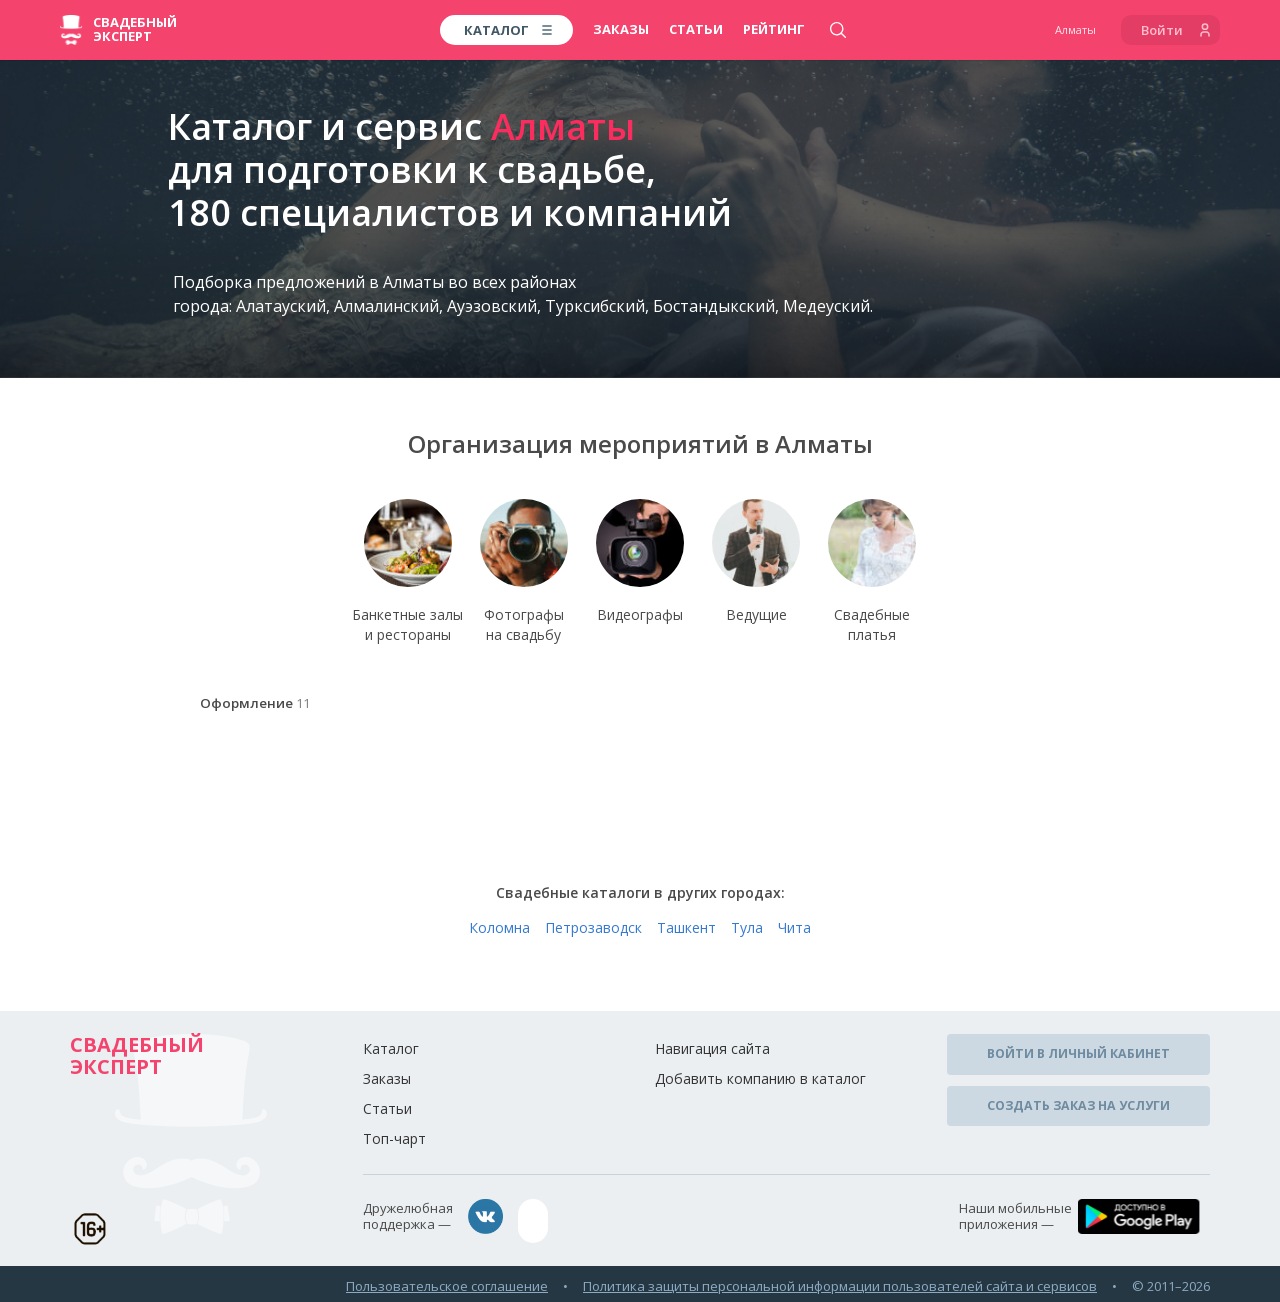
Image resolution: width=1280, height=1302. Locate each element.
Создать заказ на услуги (1078, 1100)
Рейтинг (774, 29)
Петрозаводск (593, 931)
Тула (747, 931)
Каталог (391, 1052)
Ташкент (686, 931)
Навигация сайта (712, 1052)
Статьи (696, 29)
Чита (794, 931)
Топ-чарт (394, 1142)
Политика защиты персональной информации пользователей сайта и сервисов (840, 1281)
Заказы (621, 29)
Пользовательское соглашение (447, 1281)
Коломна (499, 931)
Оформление (253, 709)
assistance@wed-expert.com (625, 1220)
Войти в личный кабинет (1079, 1055)
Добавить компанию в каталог (760, 1082)
